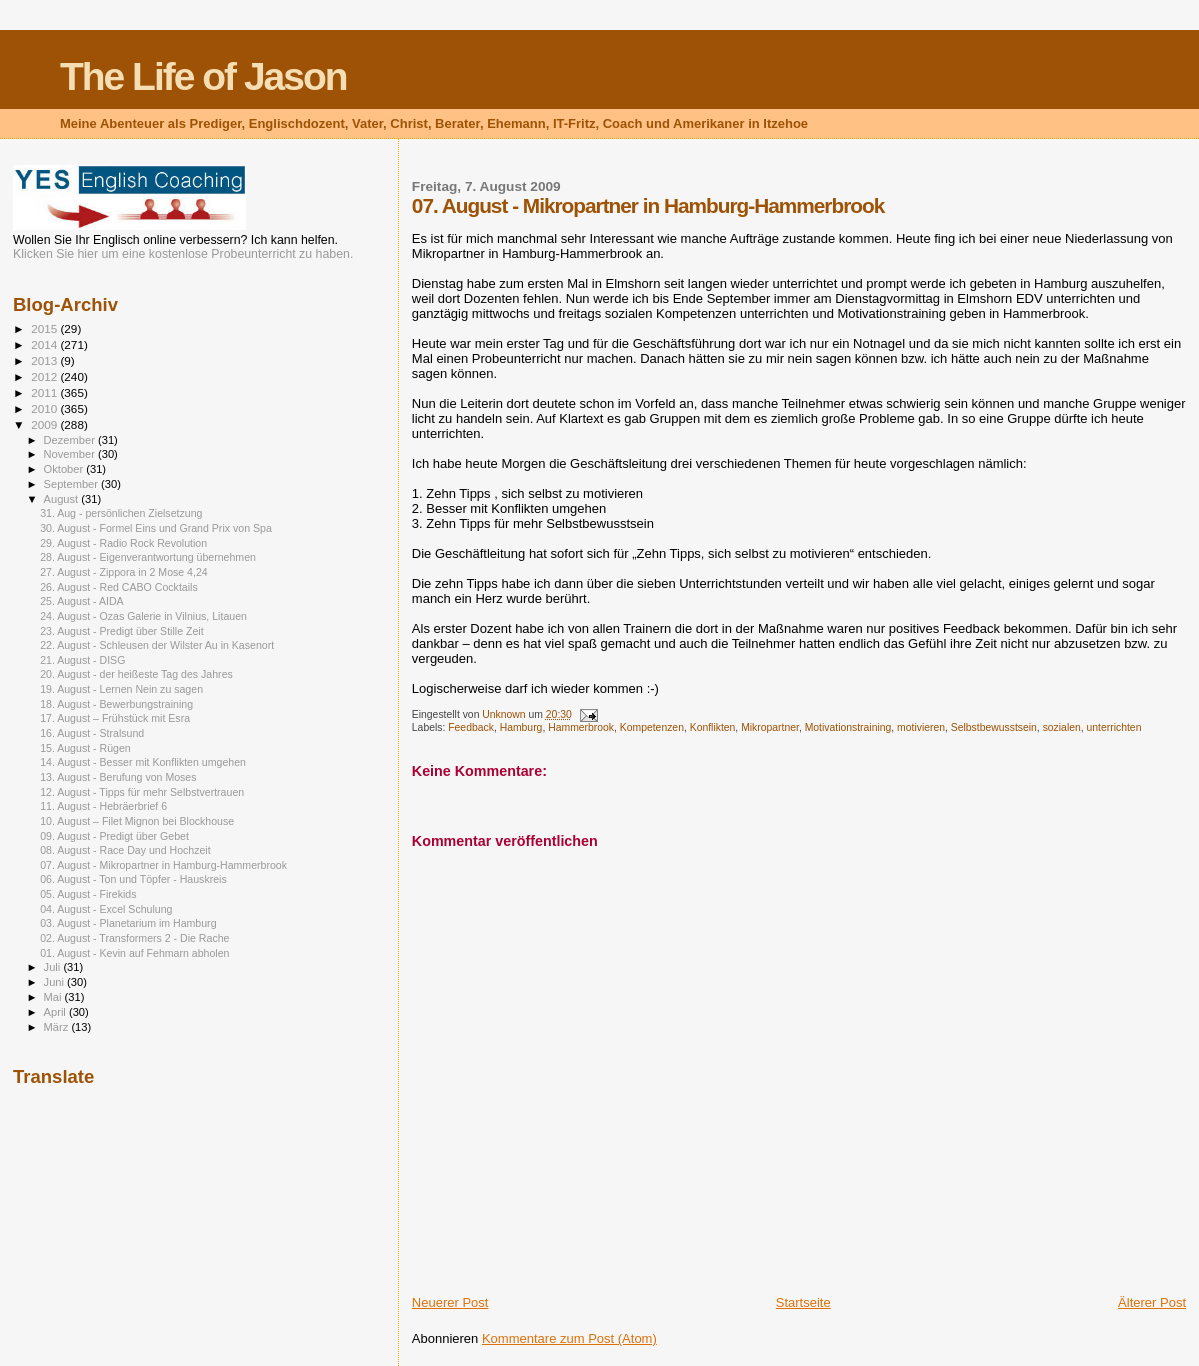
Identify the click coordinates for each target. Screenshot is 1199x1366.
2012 (45, 376)
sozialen (1062, 727)
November (71, 454)
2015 (45, 328)
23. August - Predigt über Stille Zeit (121, 631)
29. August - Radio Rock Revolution (123, 543)
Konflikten (713, 727)
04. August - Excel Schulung (106, 909)
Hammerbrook (581, 727)
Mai (54, 997)
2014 (45, 344)
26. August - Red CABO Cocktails (119, 587)
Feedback (471, 727)
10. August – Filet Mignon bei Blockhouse (137, 821)
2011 (45, 392)
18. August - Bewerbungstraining (116, 704)
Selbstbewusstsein (994, 727)
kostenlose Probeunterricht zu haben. (251, 254)
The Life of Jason (203, 76)
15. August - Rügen (85, 748)
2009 (45, 424)
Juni (56, 982)
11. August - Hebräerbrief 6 (103, 806)
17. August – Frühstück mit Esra (115, 718)
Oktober (65, 469)
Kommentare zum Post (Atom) (569, 1338)
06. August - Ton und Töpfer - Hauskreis (133, 879)
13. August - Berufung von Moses (118, 777)
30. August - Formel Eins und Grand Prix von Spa (156, 528)
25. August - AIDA (82, 601)
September (73, 484)
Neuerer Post (450, 1302)
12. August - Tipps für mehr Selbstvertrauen (142, 792)
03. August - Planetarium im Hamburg (128, 923)
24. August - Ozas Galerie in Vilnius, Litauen (143, 616)
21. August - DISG (82, 660)
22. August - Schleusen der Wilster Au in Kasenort (157, 645)
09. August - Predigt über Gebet (114, 836)
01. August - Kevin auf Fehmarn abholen (134, 953)
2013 (45, 360)
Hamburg (521, 727)
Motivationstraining (848, 727)
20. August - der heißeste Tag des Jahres (136, 674)
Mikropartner (770, 727)
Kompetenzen (652, 727)
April (56, 1012)
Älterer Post (1152, 1302)
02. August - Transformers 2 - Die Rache (134, 938)
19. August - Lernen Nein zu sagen (121, 689)
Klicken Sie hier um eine (79, 254)
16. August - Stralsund (92, 733)
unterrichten (1114, 727)
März (58, 1027)
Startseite (803, 1302)
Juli (54, 967)
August (63, 499)
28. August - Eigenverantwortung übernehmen (148, 557)
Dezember (71, 440)
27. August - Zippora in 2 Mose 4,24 (124, 572)
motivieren (921, 727)
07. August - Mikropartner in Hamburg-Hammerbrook (163, 865)
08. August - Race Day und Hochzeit (125, 850)
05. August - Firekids (88, 894)
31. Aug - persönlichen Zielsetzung (121, 513)
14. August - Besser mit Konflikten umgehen (143, 762)
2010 (45, 408)
